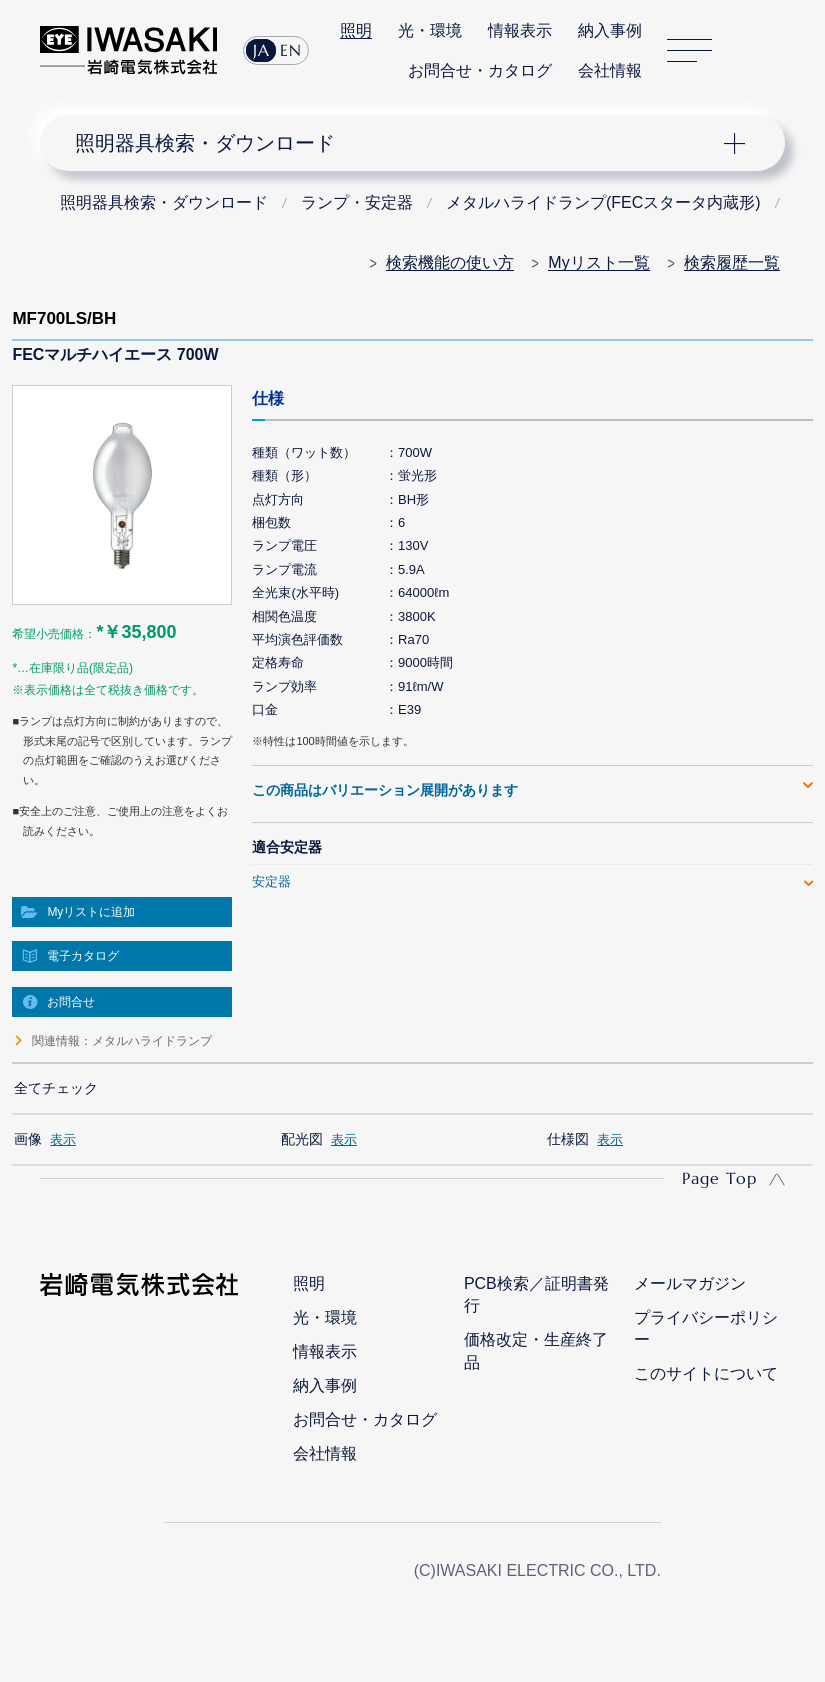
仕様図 (568, 1139)
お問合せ (71, 1002)
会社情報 (610, 70)
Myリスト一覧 (598, 262)
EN (291, 50)
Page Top (719, 1178)
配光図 (302, 1139)
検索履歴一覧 (732, 262)
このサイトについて (706, 1373)
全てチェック (56, 1088)
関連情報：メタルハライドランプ (122, 1041)
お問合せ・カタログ (480, 70)
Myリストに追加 (91, 912)
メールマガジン (690, 1283)
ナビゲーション (397, 143)
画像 (28, 1139)
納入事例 (610, 30)
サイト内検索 (749, 51)
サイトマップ (689, 50)
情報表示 (520, 30)
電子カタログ (83, 956)
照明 (356, 30)
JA (261, 50)
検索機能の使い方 (450, 262)
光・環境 (430, 30)
